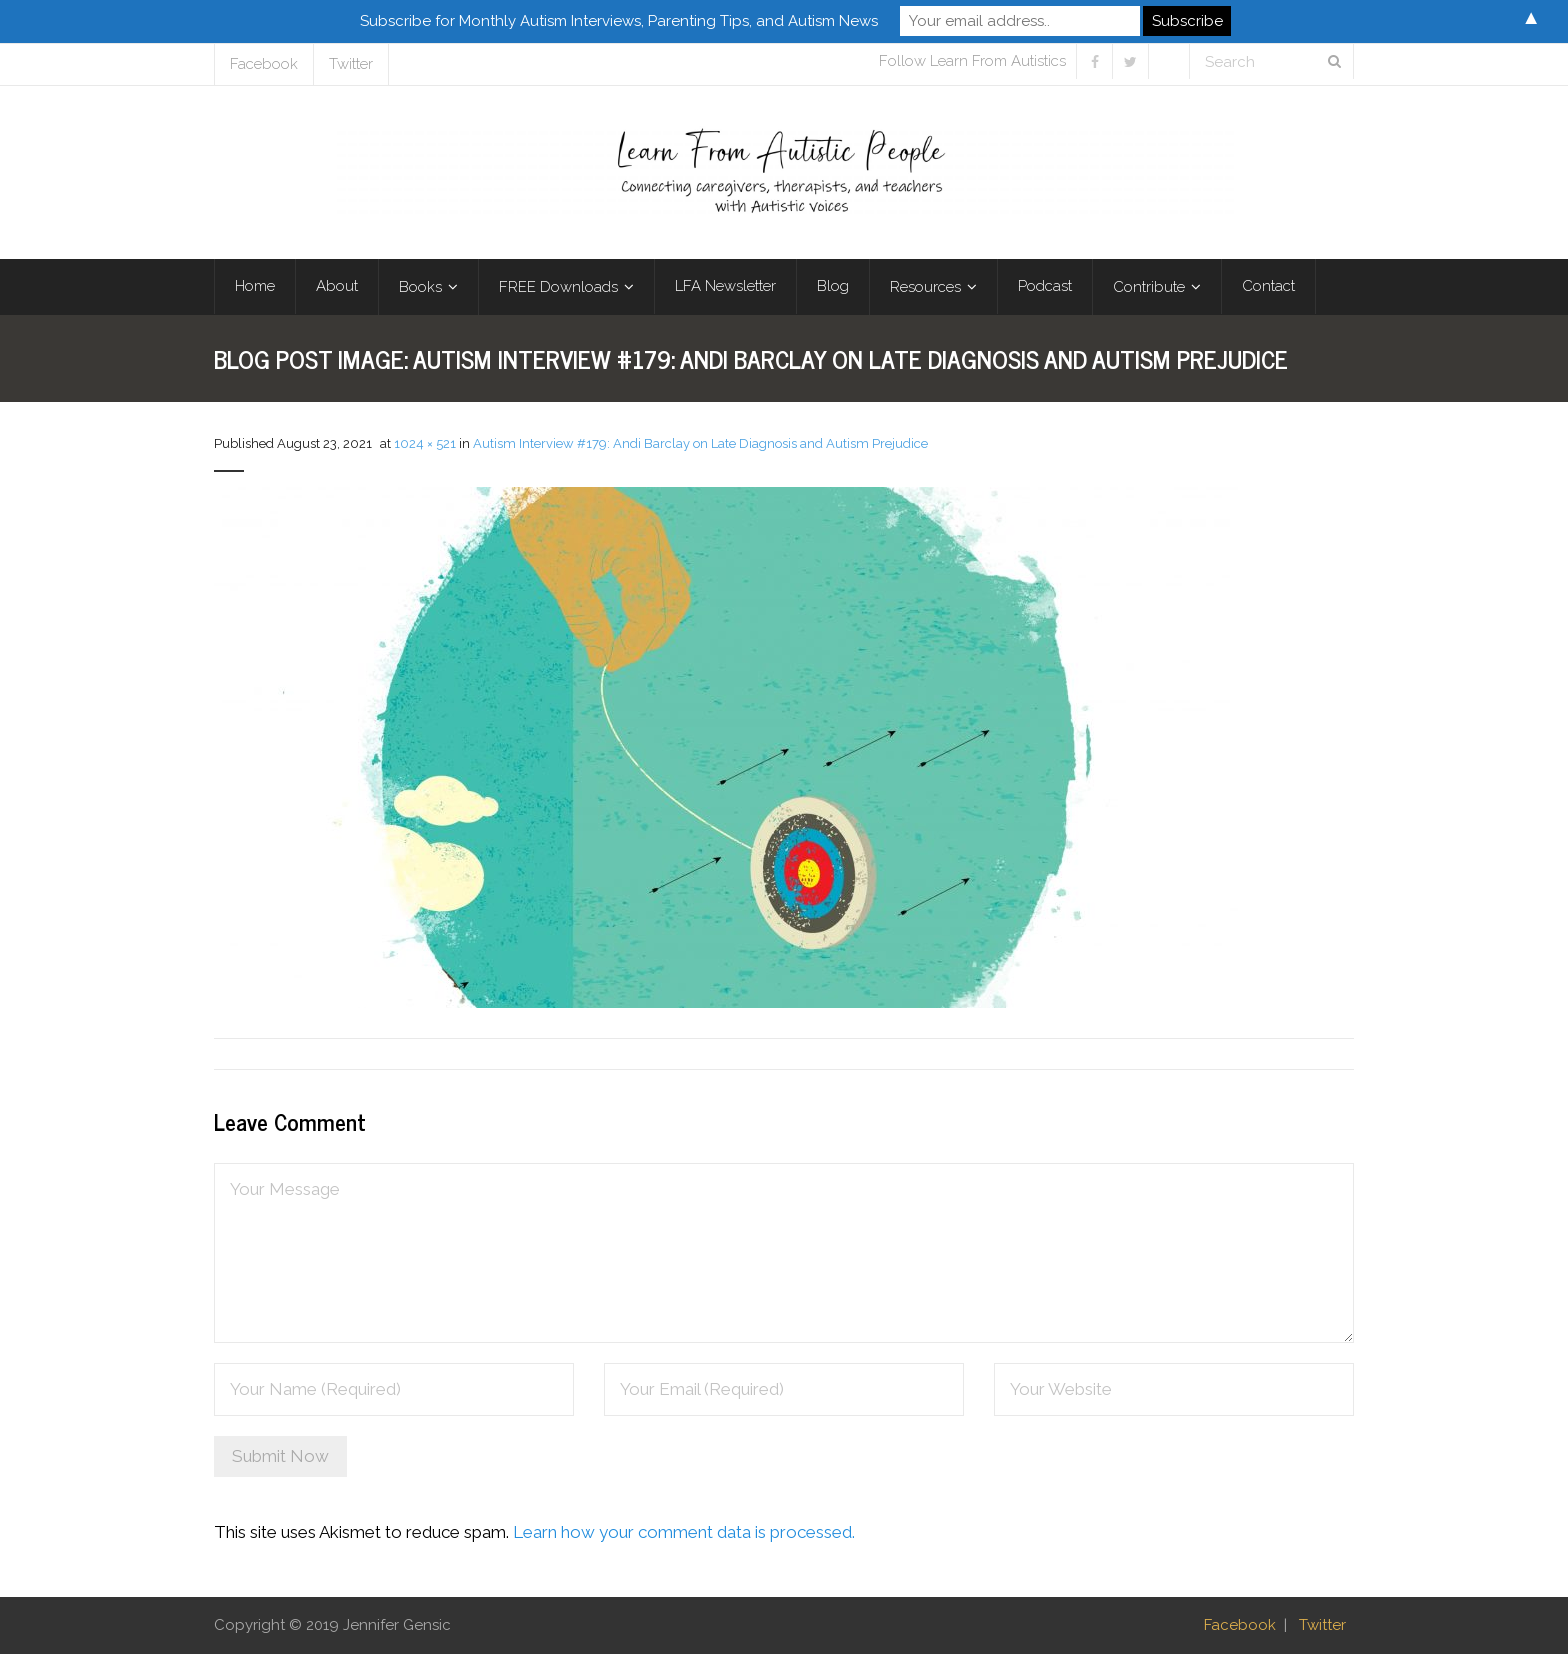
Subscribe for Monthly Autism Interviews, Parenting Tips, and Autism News (619, 21)
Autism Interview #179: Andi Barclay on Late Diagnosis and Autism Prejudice (700, 443)
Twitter (351, 64)
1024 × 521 (425, 443)
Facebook (264, 64)
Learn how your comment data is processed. (684, 1532)
